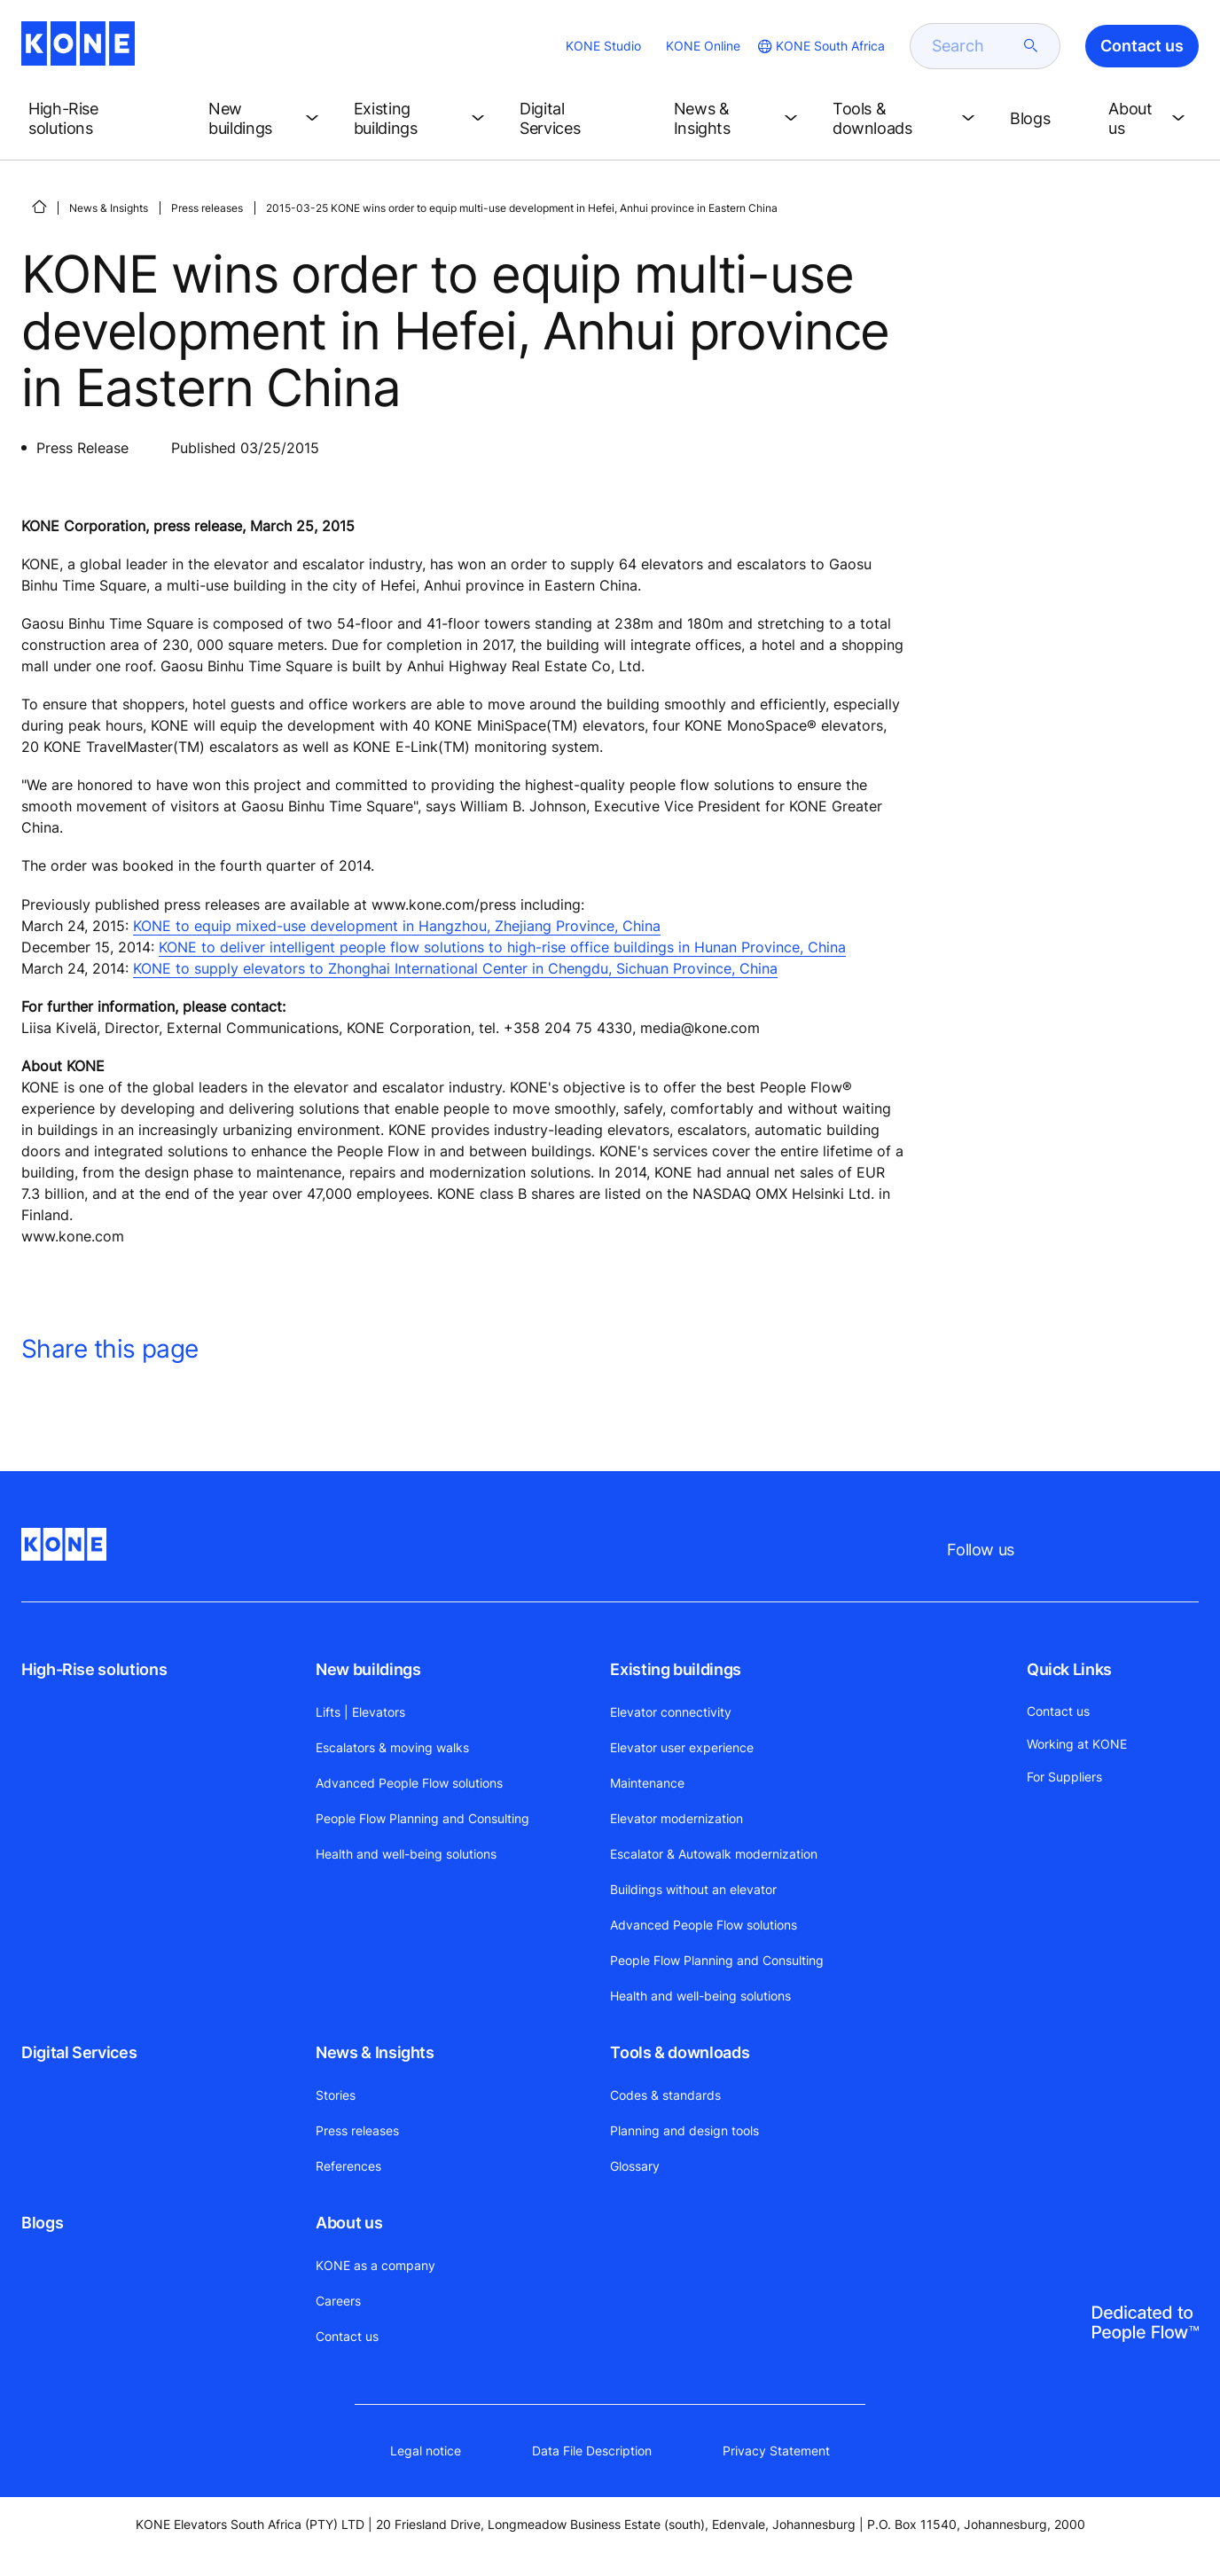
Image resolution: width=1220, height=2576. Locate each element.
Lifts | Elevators (360, 1711)
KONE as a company (375, 2265)
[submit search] (1031, 46)
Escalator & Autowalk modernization (713, 1853)
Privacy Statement (776, 2450)
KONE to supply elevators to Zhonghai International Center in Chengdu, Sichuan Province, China (455, 968)
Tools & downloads (679, 2052)
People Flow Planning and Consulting (422, 1818)
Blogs (42, 2222)
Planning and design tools (684, 2130)
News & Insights (108, 208)
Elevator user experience (682, 1747)
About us (349, 2222)
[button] (104, 118)
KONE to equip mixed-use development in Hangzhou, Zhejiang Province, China (397, 926)
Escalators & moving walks (392, 1747)
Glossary (635, 2165)
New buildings (368, 1669)
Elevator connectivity (670, 1711)
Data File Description (592, 2450)
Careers (338, 2300)
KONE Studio (603, 45)
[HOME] (39, 206)
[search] (974, 46)
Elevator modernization (676, 1818)
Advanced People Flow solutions (409, 1782)
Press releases (207, 208)
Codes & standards (665, 2094)
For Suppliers (1064, 1776)
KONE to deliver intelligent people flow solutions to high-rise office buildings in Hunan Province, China (502, 947)
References (348, 2165)
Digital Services (79, 2052)
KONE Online (703, 45)
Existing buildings (675, 1669)
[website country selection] (820, 46)
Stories (336, 2094)
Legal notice (425, 2450)
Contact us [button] (1142, 45)
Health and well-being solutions (406, 1853)
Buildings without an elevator (693, 1889)
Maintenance (647, 1782)
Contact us (347, 2336)
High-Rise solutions (94, 1669)
